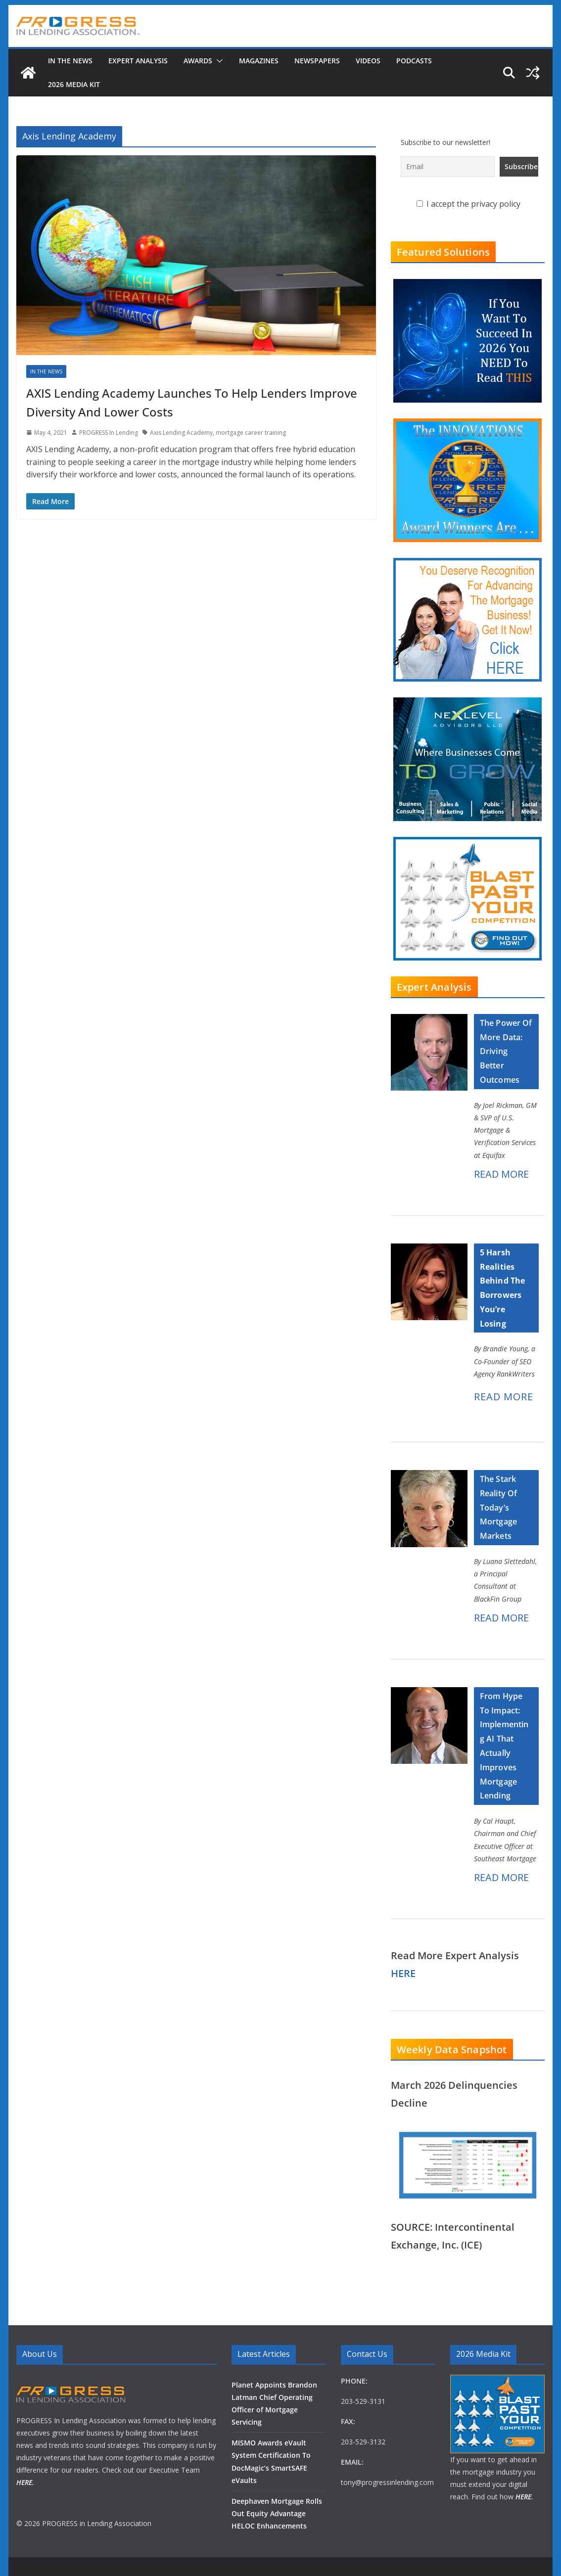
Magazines (259, 60)
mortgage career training (251, 432)
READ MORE (501, 1174)
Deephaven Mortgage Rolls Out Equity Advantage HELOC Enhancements (277, 2513)
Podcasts (414, 60)
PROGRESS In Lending (108, 432)
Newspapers (317, 60)
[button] (217, 61)
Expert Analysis (138, 60)
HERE (403, 1973)
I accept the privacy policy (468, 203)
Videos (368, 60)
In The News (70, 60)
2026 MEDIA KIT (74, 84)
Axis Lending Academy (181, 432)
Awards (198, 60)
